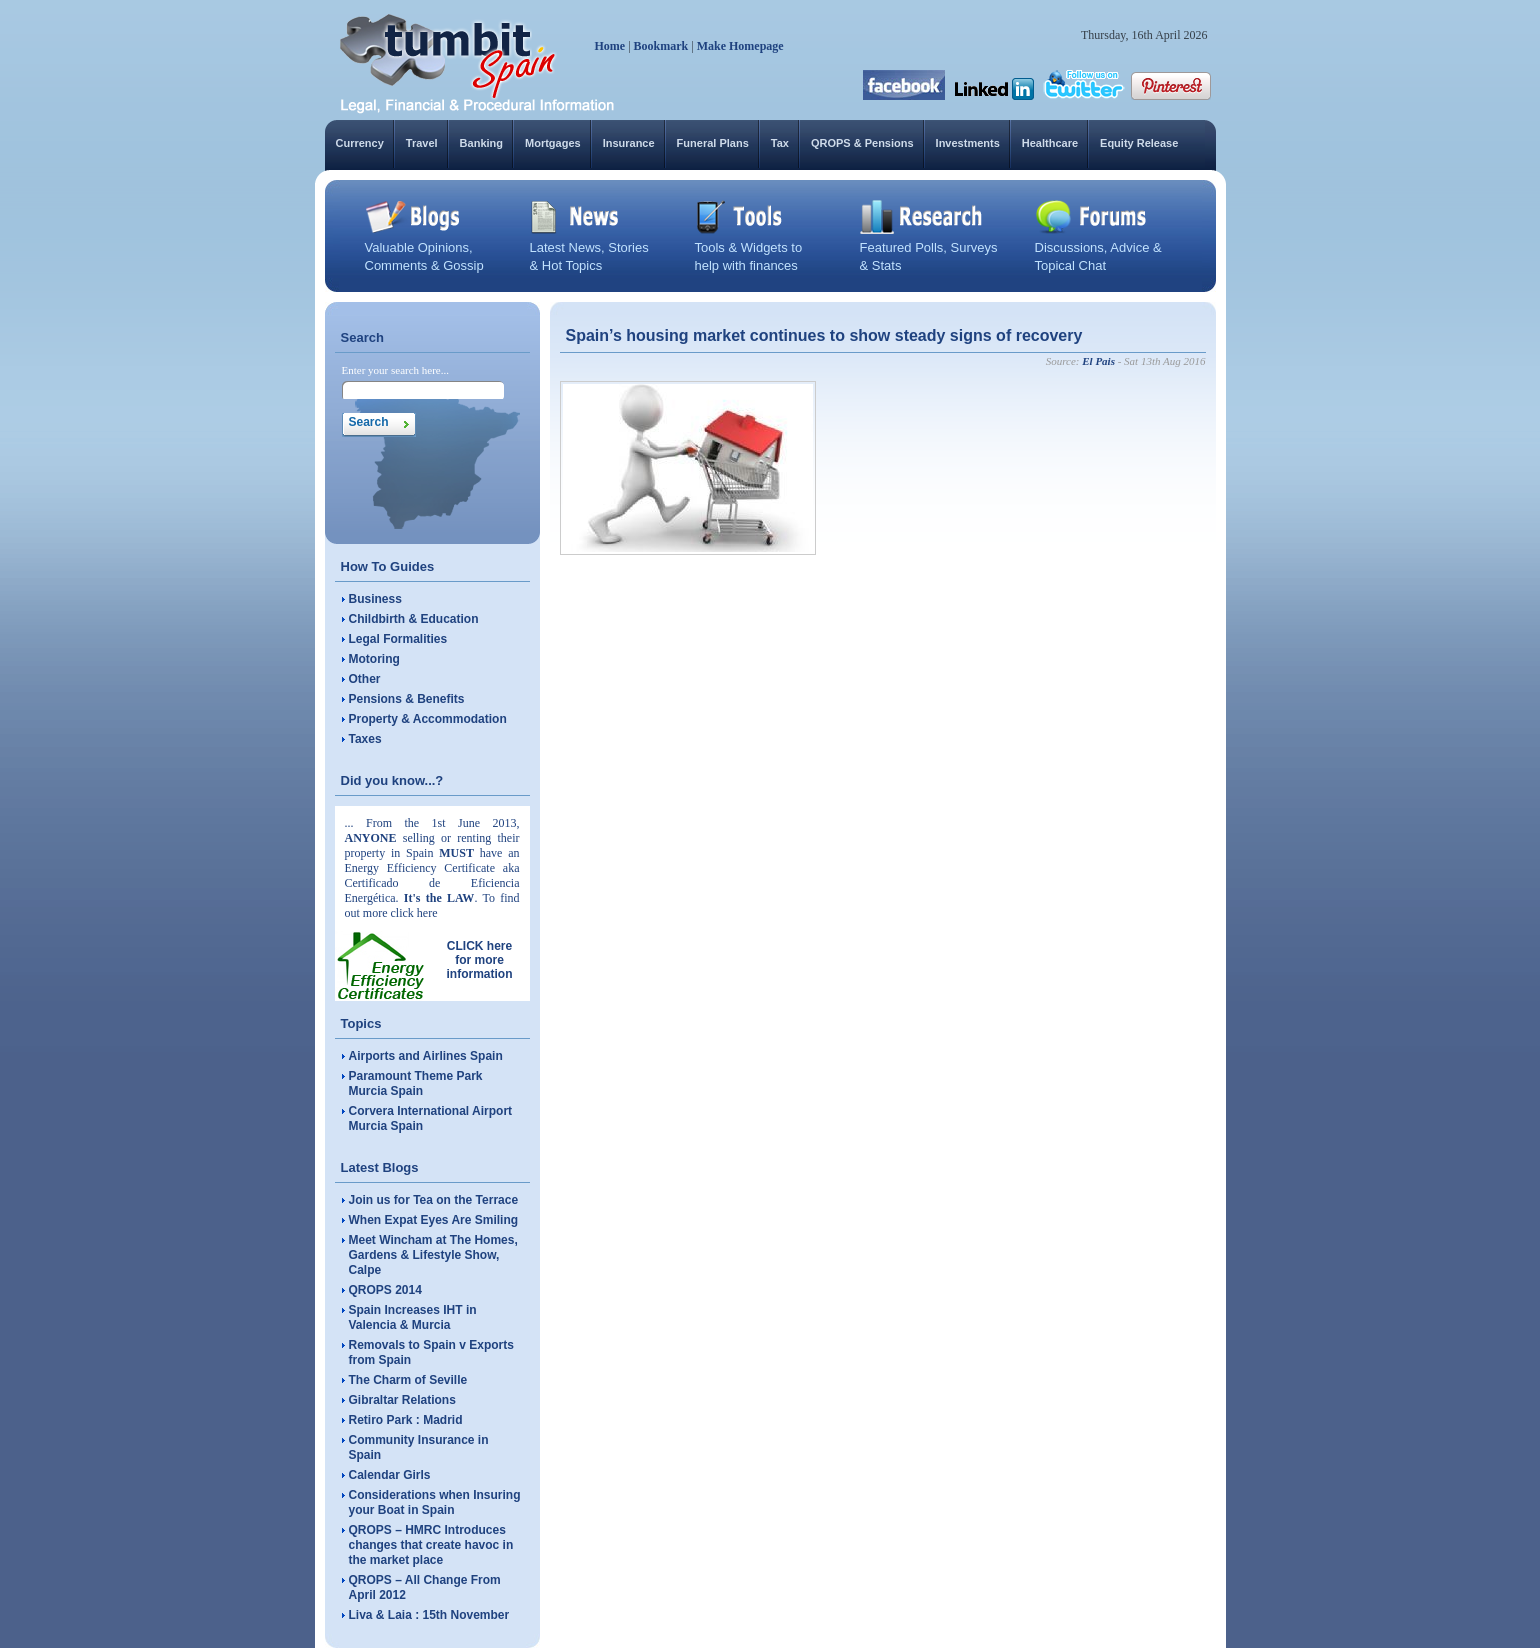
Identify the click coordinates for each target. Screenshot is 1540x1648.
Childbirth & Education (414, 619)
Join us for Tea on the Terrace (434, 1200)
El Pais (1098, 361)
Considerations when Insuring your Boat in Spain (435, 1502)
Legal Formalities (398, 639)
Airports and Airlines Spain (426, 1056)
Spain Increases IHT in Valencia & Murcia (413, 1317)
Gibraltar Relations (402, 1400)
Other (365, 679)
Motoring (374, 659)
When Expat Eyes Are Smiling (434, 1220)
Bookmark (661, 46)
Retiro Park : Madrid (406, 1420)
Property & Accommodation (428, 719)
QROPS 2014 (385, 1290)
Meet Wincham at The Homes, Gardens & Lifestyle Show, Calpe (433, 1255)
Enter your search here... (396, 370)
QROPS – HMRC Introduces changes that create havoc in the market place (431, 1545)
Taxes (365, 739)
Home (610, 46)
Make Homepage (740, 46)
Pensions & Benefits (407, 699)
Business (375, 599)
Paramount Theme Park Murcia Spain (416, 1083)
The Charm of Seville (408, 1380)
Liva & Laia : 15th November (429, 1615)
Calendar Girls (390, 1475)
